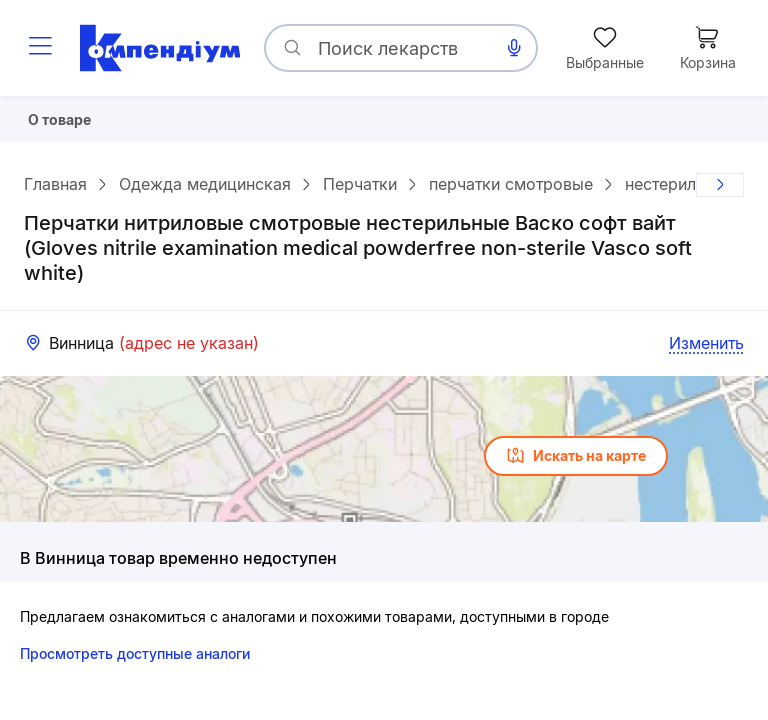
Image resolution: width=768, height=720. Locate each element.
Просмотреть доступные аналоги (135, 661)
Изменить (706, 351)
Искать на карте (576, 464)
